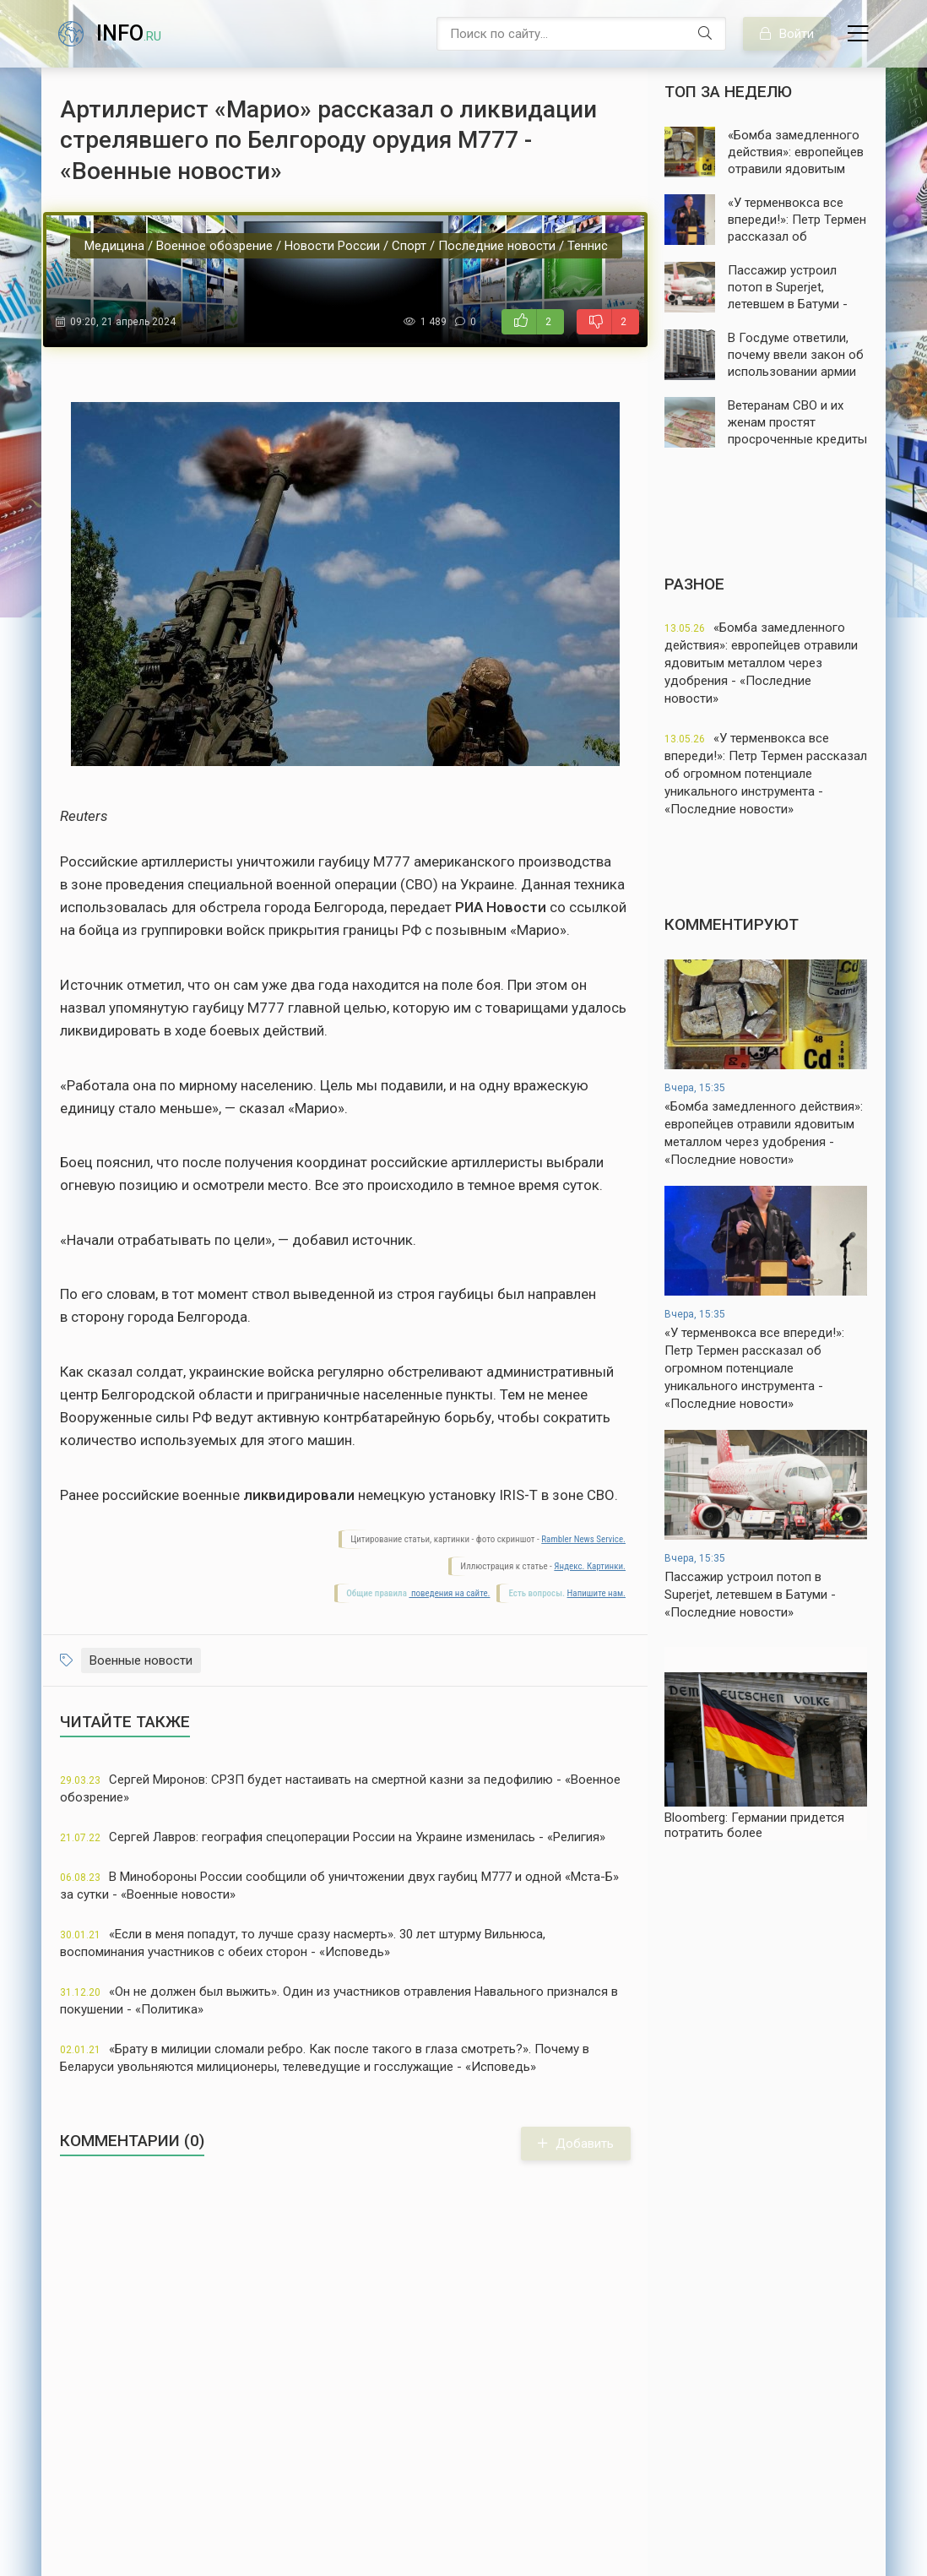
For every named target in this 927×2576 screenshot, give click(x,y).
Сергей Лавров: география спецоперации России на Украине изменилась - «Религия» (332, 1837)
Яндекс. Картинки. (590, 1566)
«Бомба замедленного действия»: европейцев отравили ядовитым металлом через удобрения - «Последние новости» (761, 663)
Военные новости (140, 1660)
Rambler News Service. (583, 1539)
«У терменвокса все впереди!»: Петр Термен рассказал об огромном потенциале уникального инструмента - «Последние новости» (765, 774)
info (128, 33)
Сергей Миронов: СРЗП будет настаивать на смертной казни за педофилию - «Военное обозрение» (340, 1788)
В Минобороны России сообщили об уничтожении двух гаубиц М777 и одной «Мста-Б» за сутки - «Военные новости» (339, 1885)
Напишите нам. (596, 1593)
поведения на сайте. (449, 1593)
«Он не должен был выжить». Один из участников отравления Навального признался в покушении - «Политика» (339, 2000)
